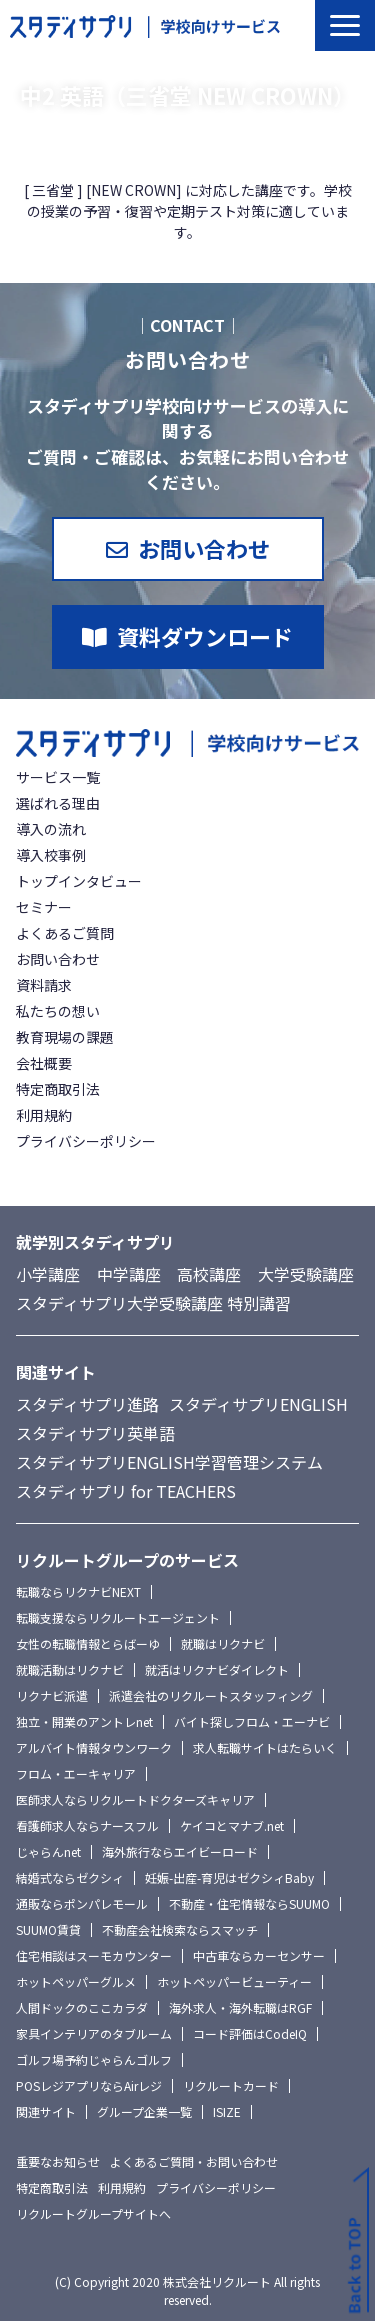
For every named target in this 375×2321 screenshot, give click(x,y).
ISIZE (227, 2111)
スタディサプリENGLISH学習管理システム (169, 1462)
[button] (345, 25)
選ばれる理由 (58, 803)
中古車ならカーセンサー (259, 1955)
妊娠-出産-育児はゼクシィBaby (229, 1877)
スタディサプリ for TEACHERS (126, 1491)
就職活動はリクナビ (70, 1669)
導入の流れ (51, 829)
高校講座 (209, 1274)
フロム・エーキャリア (76, 1773)
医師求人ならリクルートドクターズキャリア (135, 1799)
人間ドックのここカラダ (82, 2007)
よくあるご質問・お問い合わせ (194, 2161)
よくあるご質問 (65, 933)
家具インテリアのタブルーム (94, 2033)
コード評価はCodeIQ (250, 2033)
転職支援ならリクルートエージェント (118, 1617)
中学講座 (129, 1274)
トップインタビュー (79, 881)
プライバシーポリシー (86, 1141)
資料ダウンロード (205, 636)
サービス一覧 (58, 777)
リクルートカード (231, 2085)
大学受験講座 (306, 1274)
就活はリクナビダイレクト (217, 1669)
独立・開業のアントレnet (84, 1721)
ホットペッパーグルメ (76, 1981)
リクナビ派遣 (52, 1695)
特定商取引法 (58, 1089)
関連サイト (46, 2111)
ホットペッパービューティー (234, 1981)
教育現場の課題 (65, 1037)
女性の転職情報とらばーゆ (88, 1643)
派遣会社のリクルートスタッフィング (211, 1695)
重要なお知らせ (58, 2161)
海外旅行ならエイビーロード (180, 1851)
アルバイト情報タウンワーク (94, 1747)
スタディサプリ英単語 (95, 1433)
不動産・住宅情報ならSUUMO (249, 1903)
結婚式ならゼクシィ (70, 1877)
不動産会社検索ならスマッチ (180, 1929)
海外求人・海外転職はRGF (240, 2007)
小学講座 (48, 1274)
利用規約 (44, 1115)
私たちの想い (58, 1011)
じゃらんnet (48, 1851)
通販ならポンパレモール (82, 1903)
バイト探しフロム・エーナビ (252, 1721)
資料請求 (44, 985)
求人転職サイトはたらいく (265, 1747)
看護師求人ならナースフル (87, 1825)
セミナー (44, 907)
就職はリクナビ (223, 1643)
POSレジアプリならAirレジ (89, 2085)
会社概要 (44, 1063)
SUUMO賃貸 (48, 1929)
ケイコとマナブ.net (232, 1825)
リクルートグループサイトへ (93, 2213)
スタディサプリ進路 (87, 1404)
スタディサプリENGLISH (258, 1404)
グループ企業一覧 (144, 2111)
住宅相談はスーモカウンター (94, 1955)
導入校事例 (51, 855)
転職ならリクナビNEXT (78, 1591)
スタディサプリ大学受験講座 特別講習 (153, 1303)
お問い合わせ (204, 548)
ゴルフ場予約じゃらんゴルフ (94, 2059)
